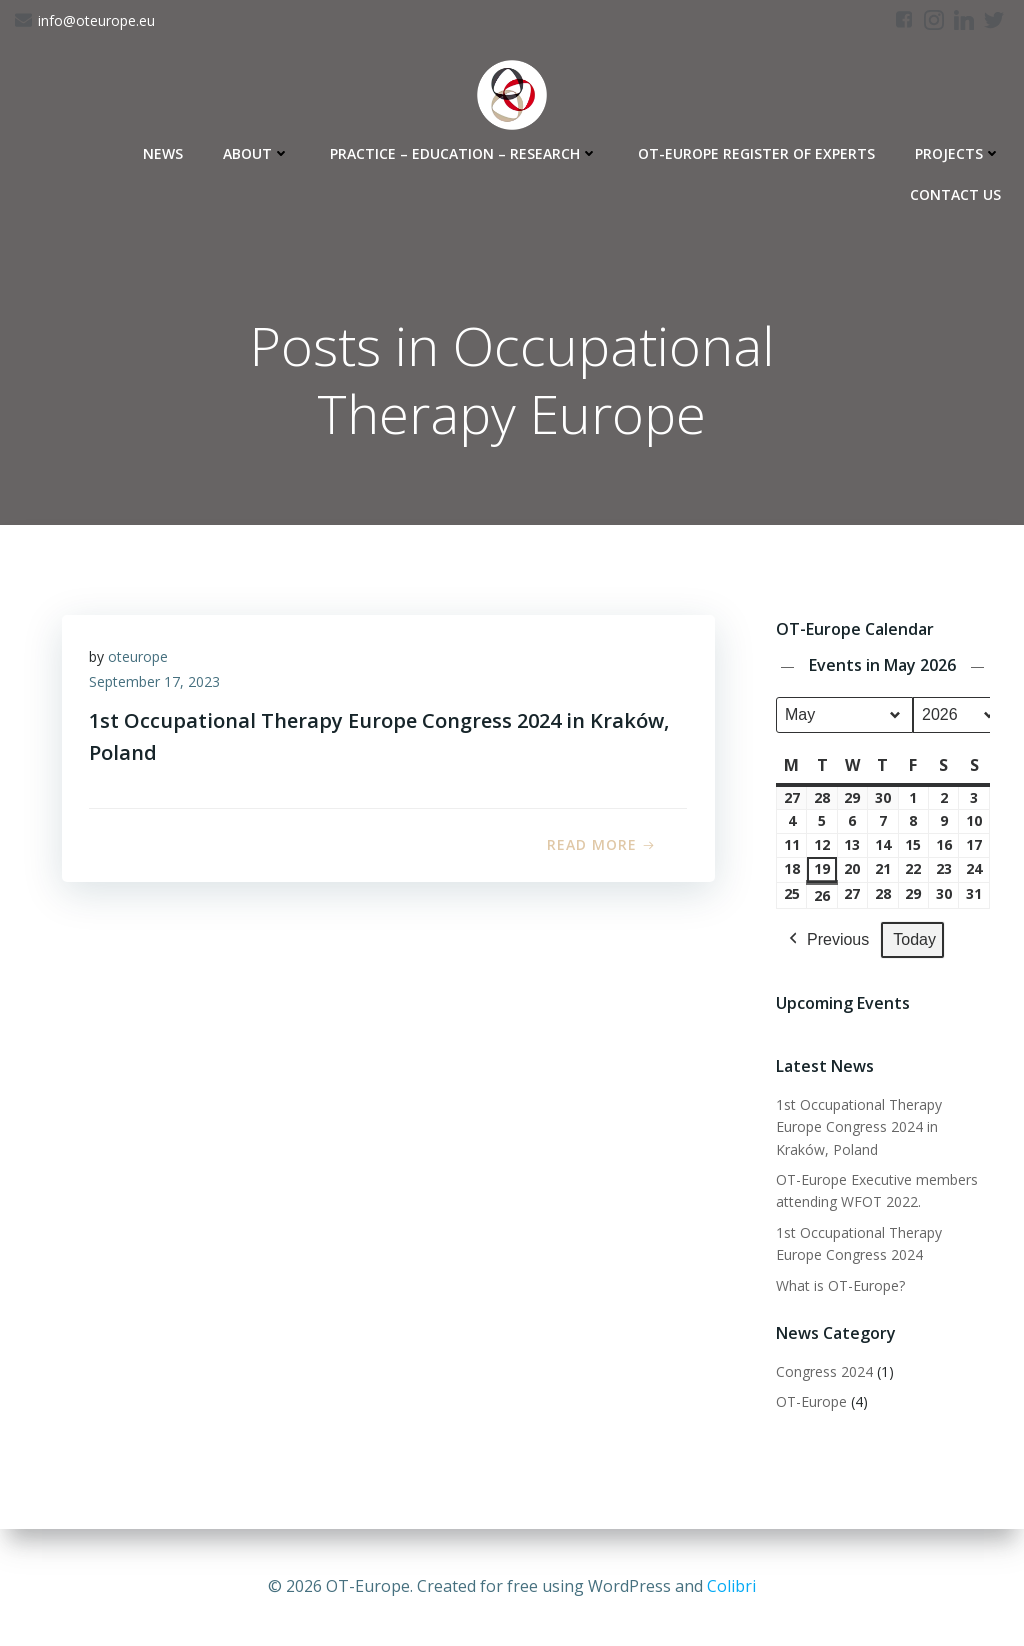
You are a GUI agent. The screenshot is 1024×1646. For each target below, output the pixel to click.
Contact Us (958, 191)
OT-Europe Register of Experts (759, 150)
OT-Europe (810, 1402)
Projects (961, 150)
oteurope (141, 660)
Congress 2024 (823, 1372)
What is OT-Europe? (839, 1286)
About (259, 150)
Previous (826, 941)
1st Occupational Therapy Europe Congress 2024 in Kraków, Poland (883, 1128)
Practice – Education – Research (467, 150)
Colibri (731, 1586)
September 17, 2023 (157, 686)
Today (913, 940)
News (166, 150)
